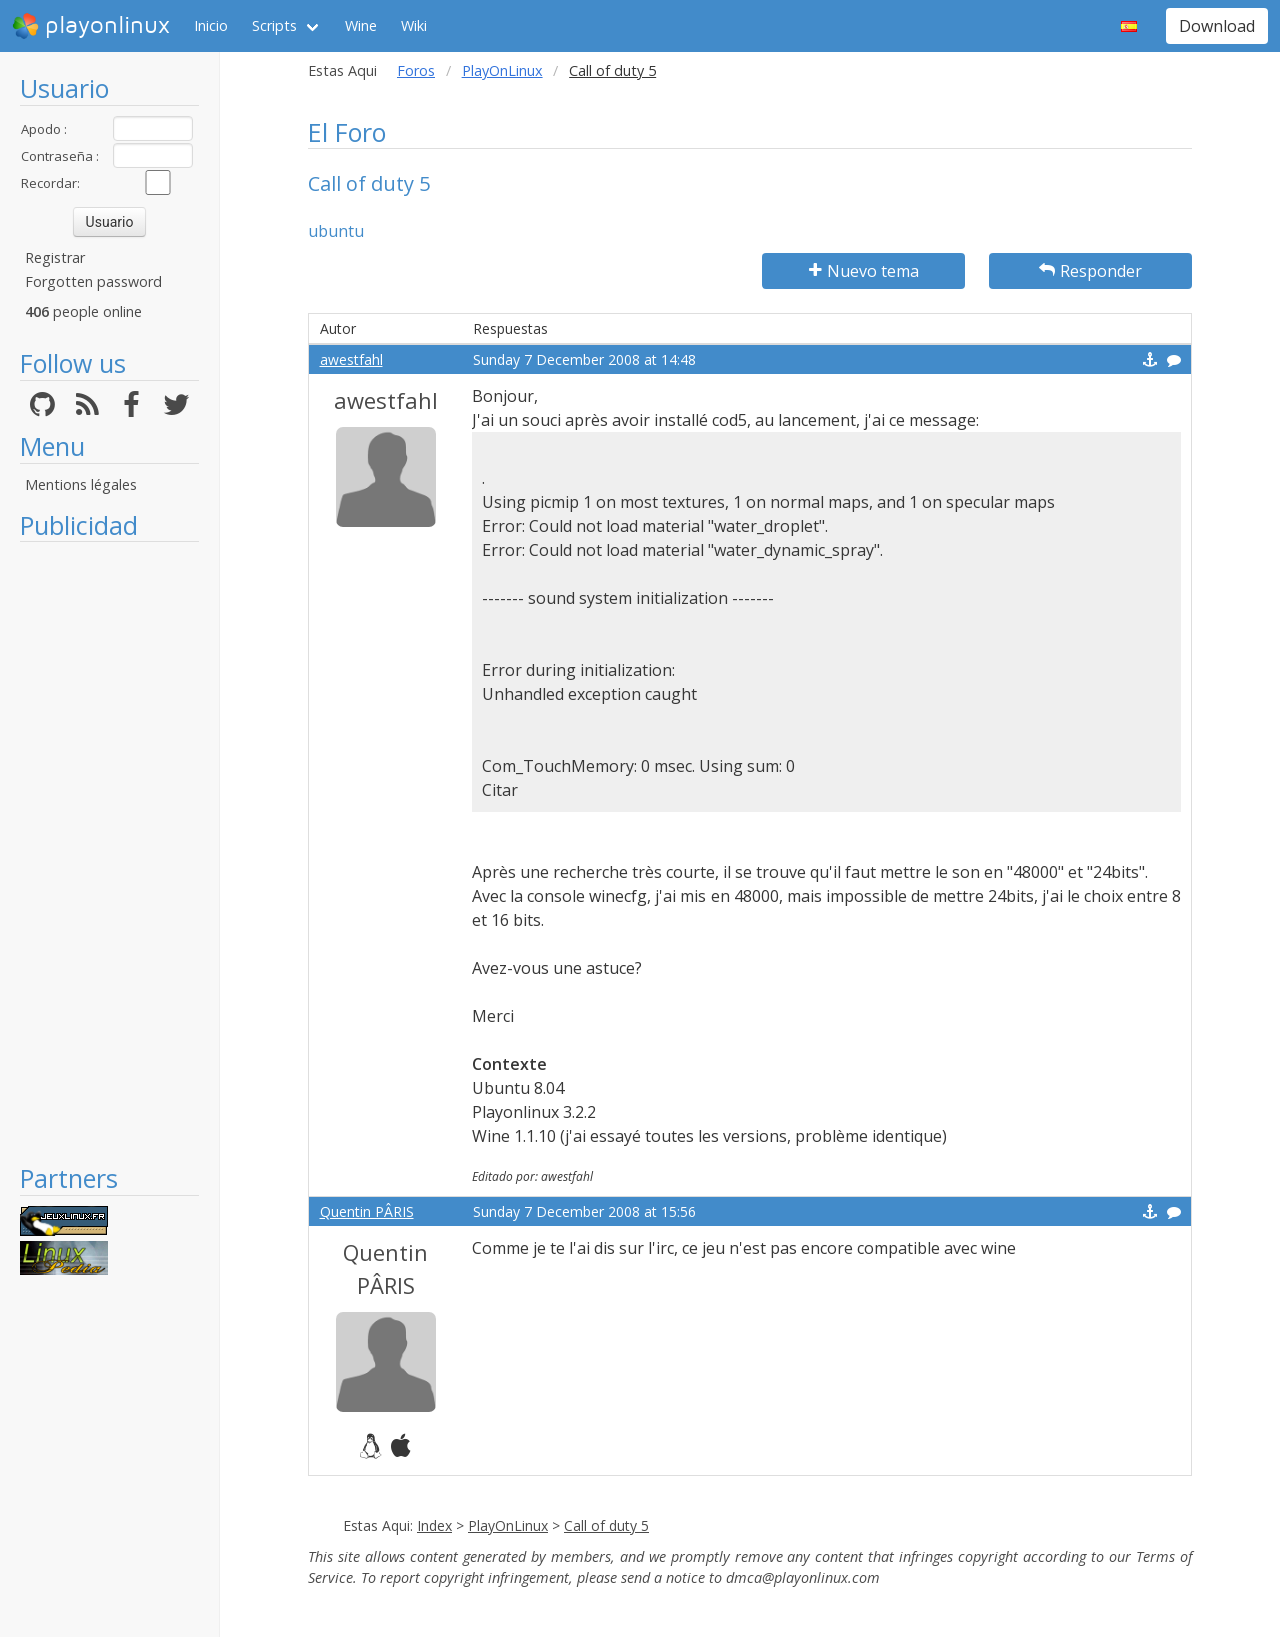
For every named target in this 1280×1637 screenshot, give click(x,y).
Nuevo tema (864, 271)
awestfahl (351, 359)
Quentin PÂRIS (367, 1211)
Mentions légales (81, 484)
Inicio (211, 25)
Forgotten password (93, 281)
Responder (1090, 271)
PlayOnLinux (502, 70)
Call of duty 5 (606, 1525)
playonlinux (91, 26)
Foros (416, 70)
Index (434, 1525)
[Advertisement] (109, 852)
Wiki (414, 25)
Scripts (274, 25)
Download (1217, 26)
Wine (361, 25)
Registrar (55, 257)
